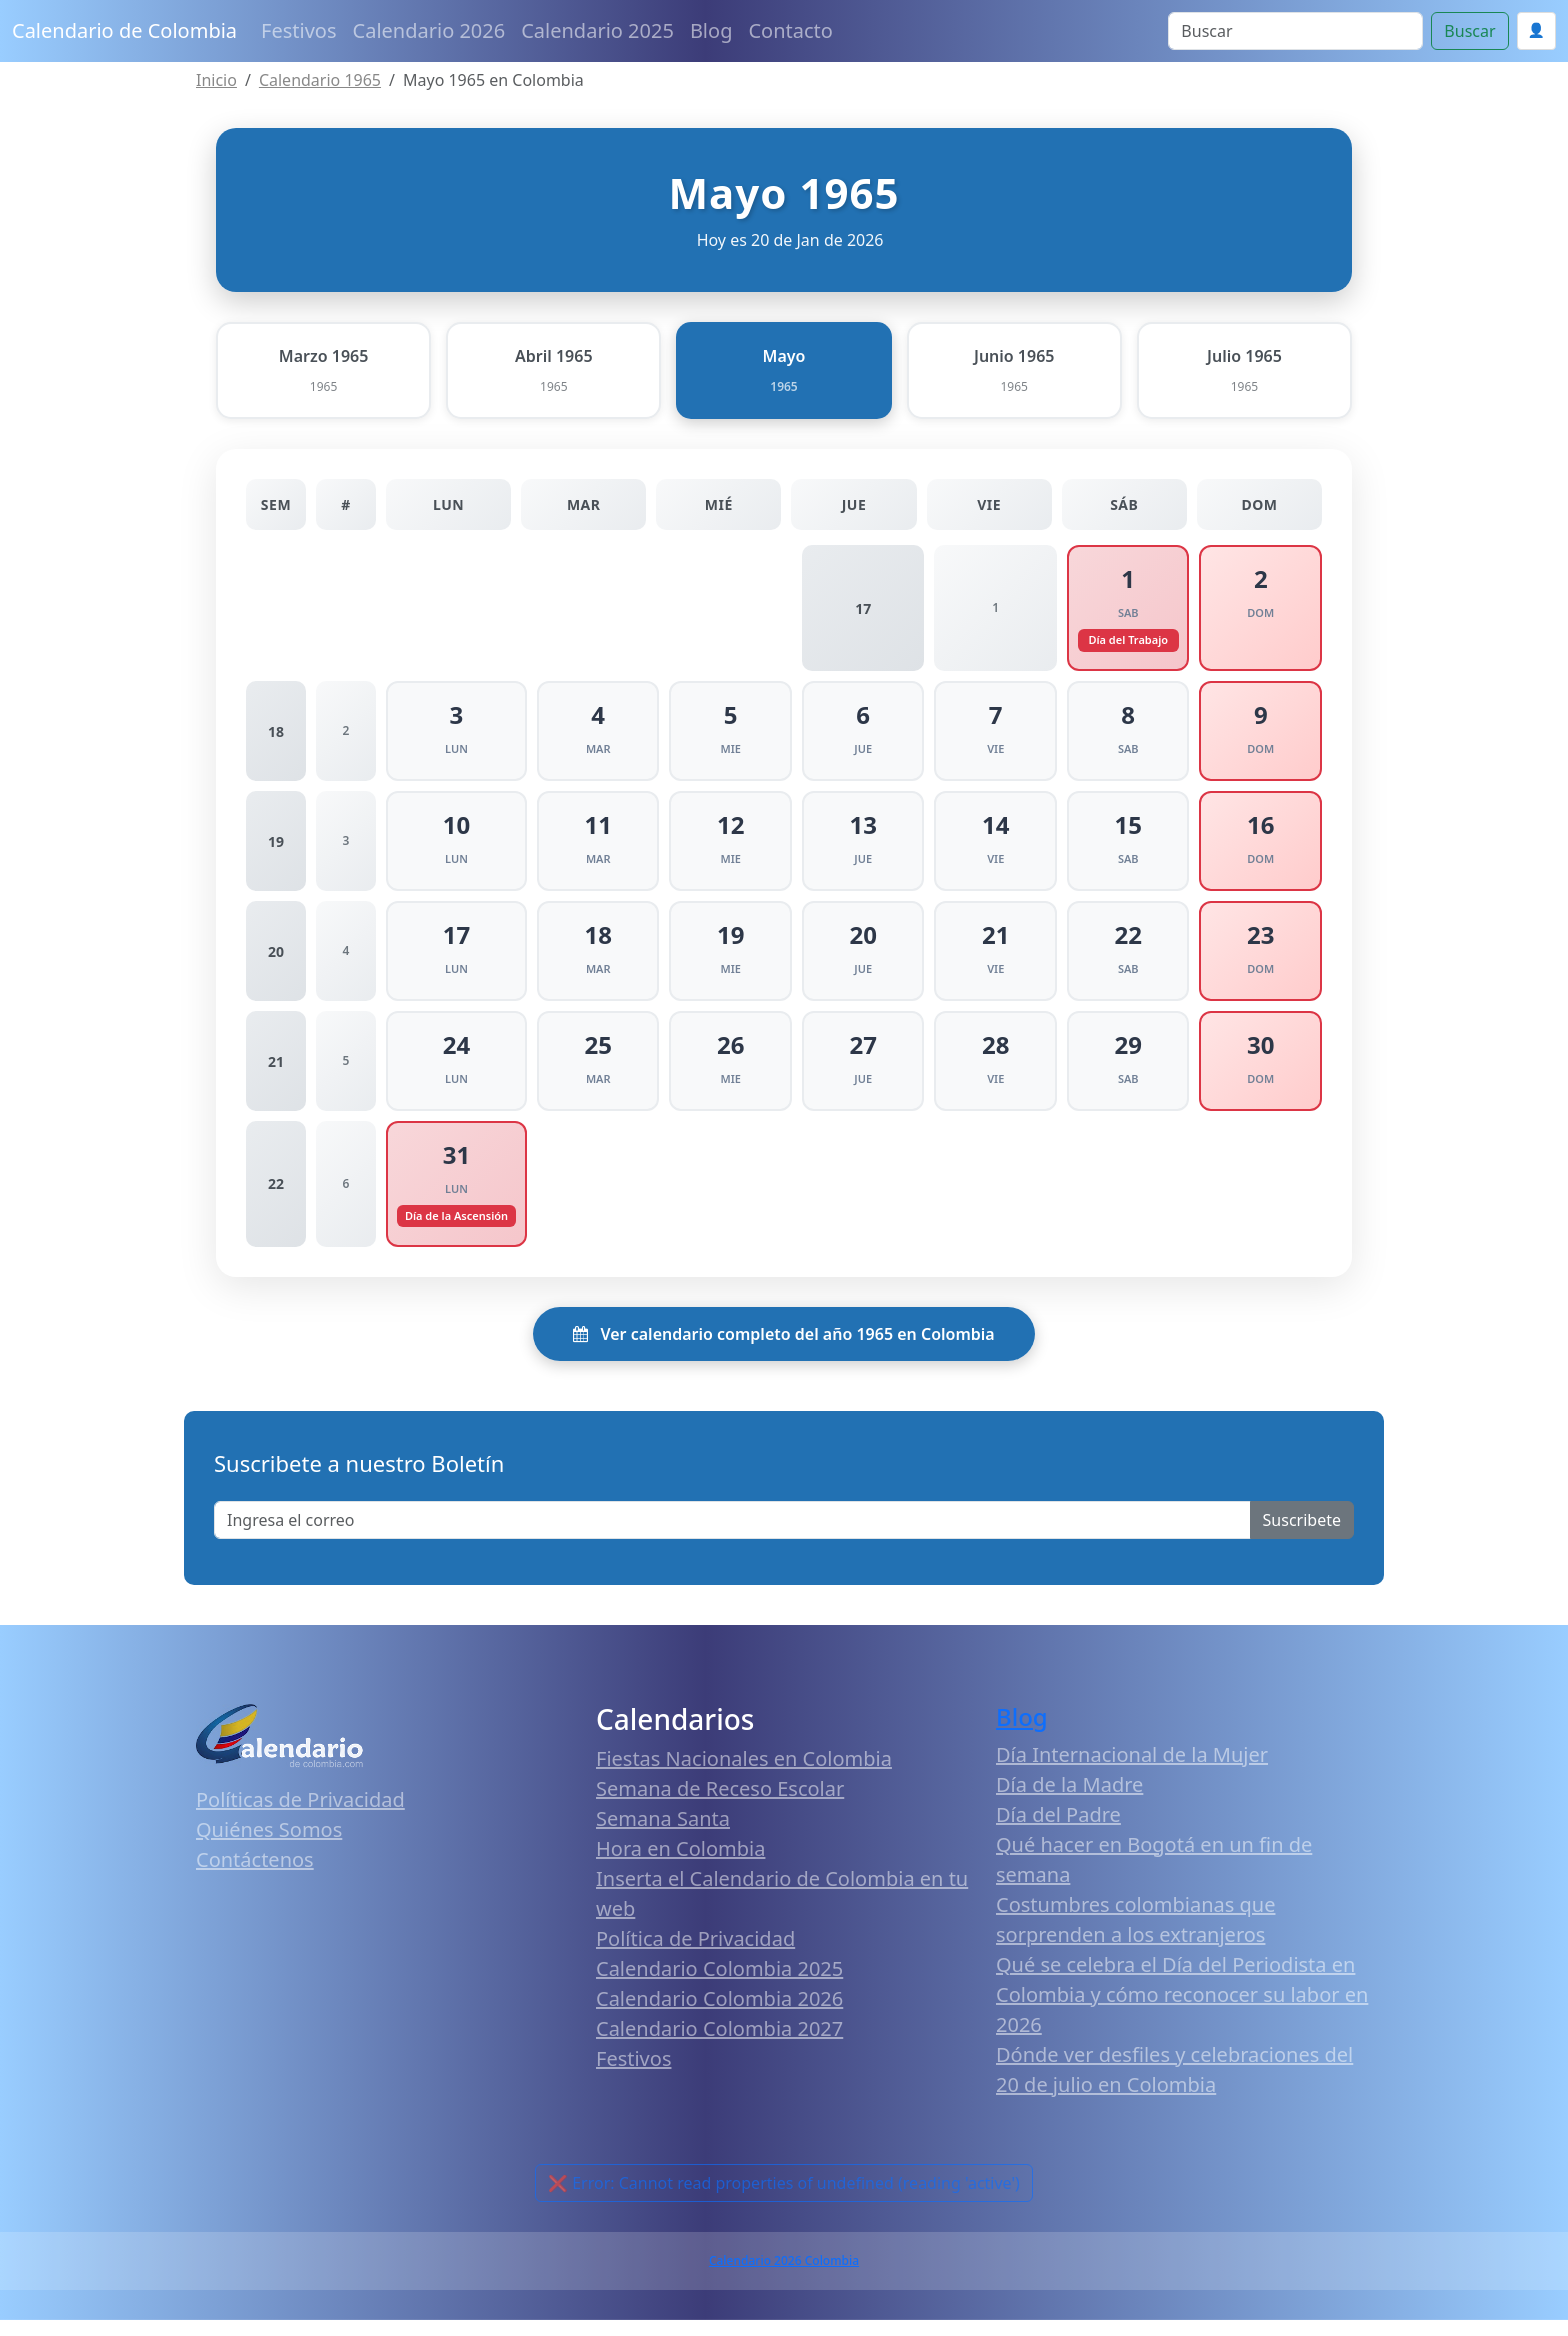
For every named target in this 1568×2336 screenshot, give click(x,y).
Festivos (298, 30)
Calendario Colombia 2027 (719, 2045)
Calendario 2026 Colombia (784, 2276)
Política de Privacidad (695, 1955)
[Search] (1295, 31)
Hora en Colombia (680, 1865)
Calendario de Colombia (124, 30)
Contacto (790, 30)
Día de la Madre (1069, 1800)
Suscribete (1302, 1536)
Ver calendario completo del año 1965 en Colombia (783, 1350)
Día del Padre (1058, 1830)
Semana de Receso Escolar (720, 1805)
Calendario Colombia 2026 (719, 2015)
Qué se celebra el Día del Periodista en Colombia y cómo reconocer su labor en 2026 (1182, 2010)
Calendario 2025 (597, 30)
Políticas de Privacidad (300, 1815)
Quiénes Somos (269, 1845)
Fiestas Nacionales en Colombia (744, 1775)
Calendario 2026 (429, 30)
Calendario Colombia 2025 (719, 1985)
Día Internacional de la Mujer (1132, 1770)
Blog (711, 30)
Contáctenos (255, 1875)
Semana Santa (663, 1835)
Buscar (1469, 31)
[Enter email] (732, 1536)
